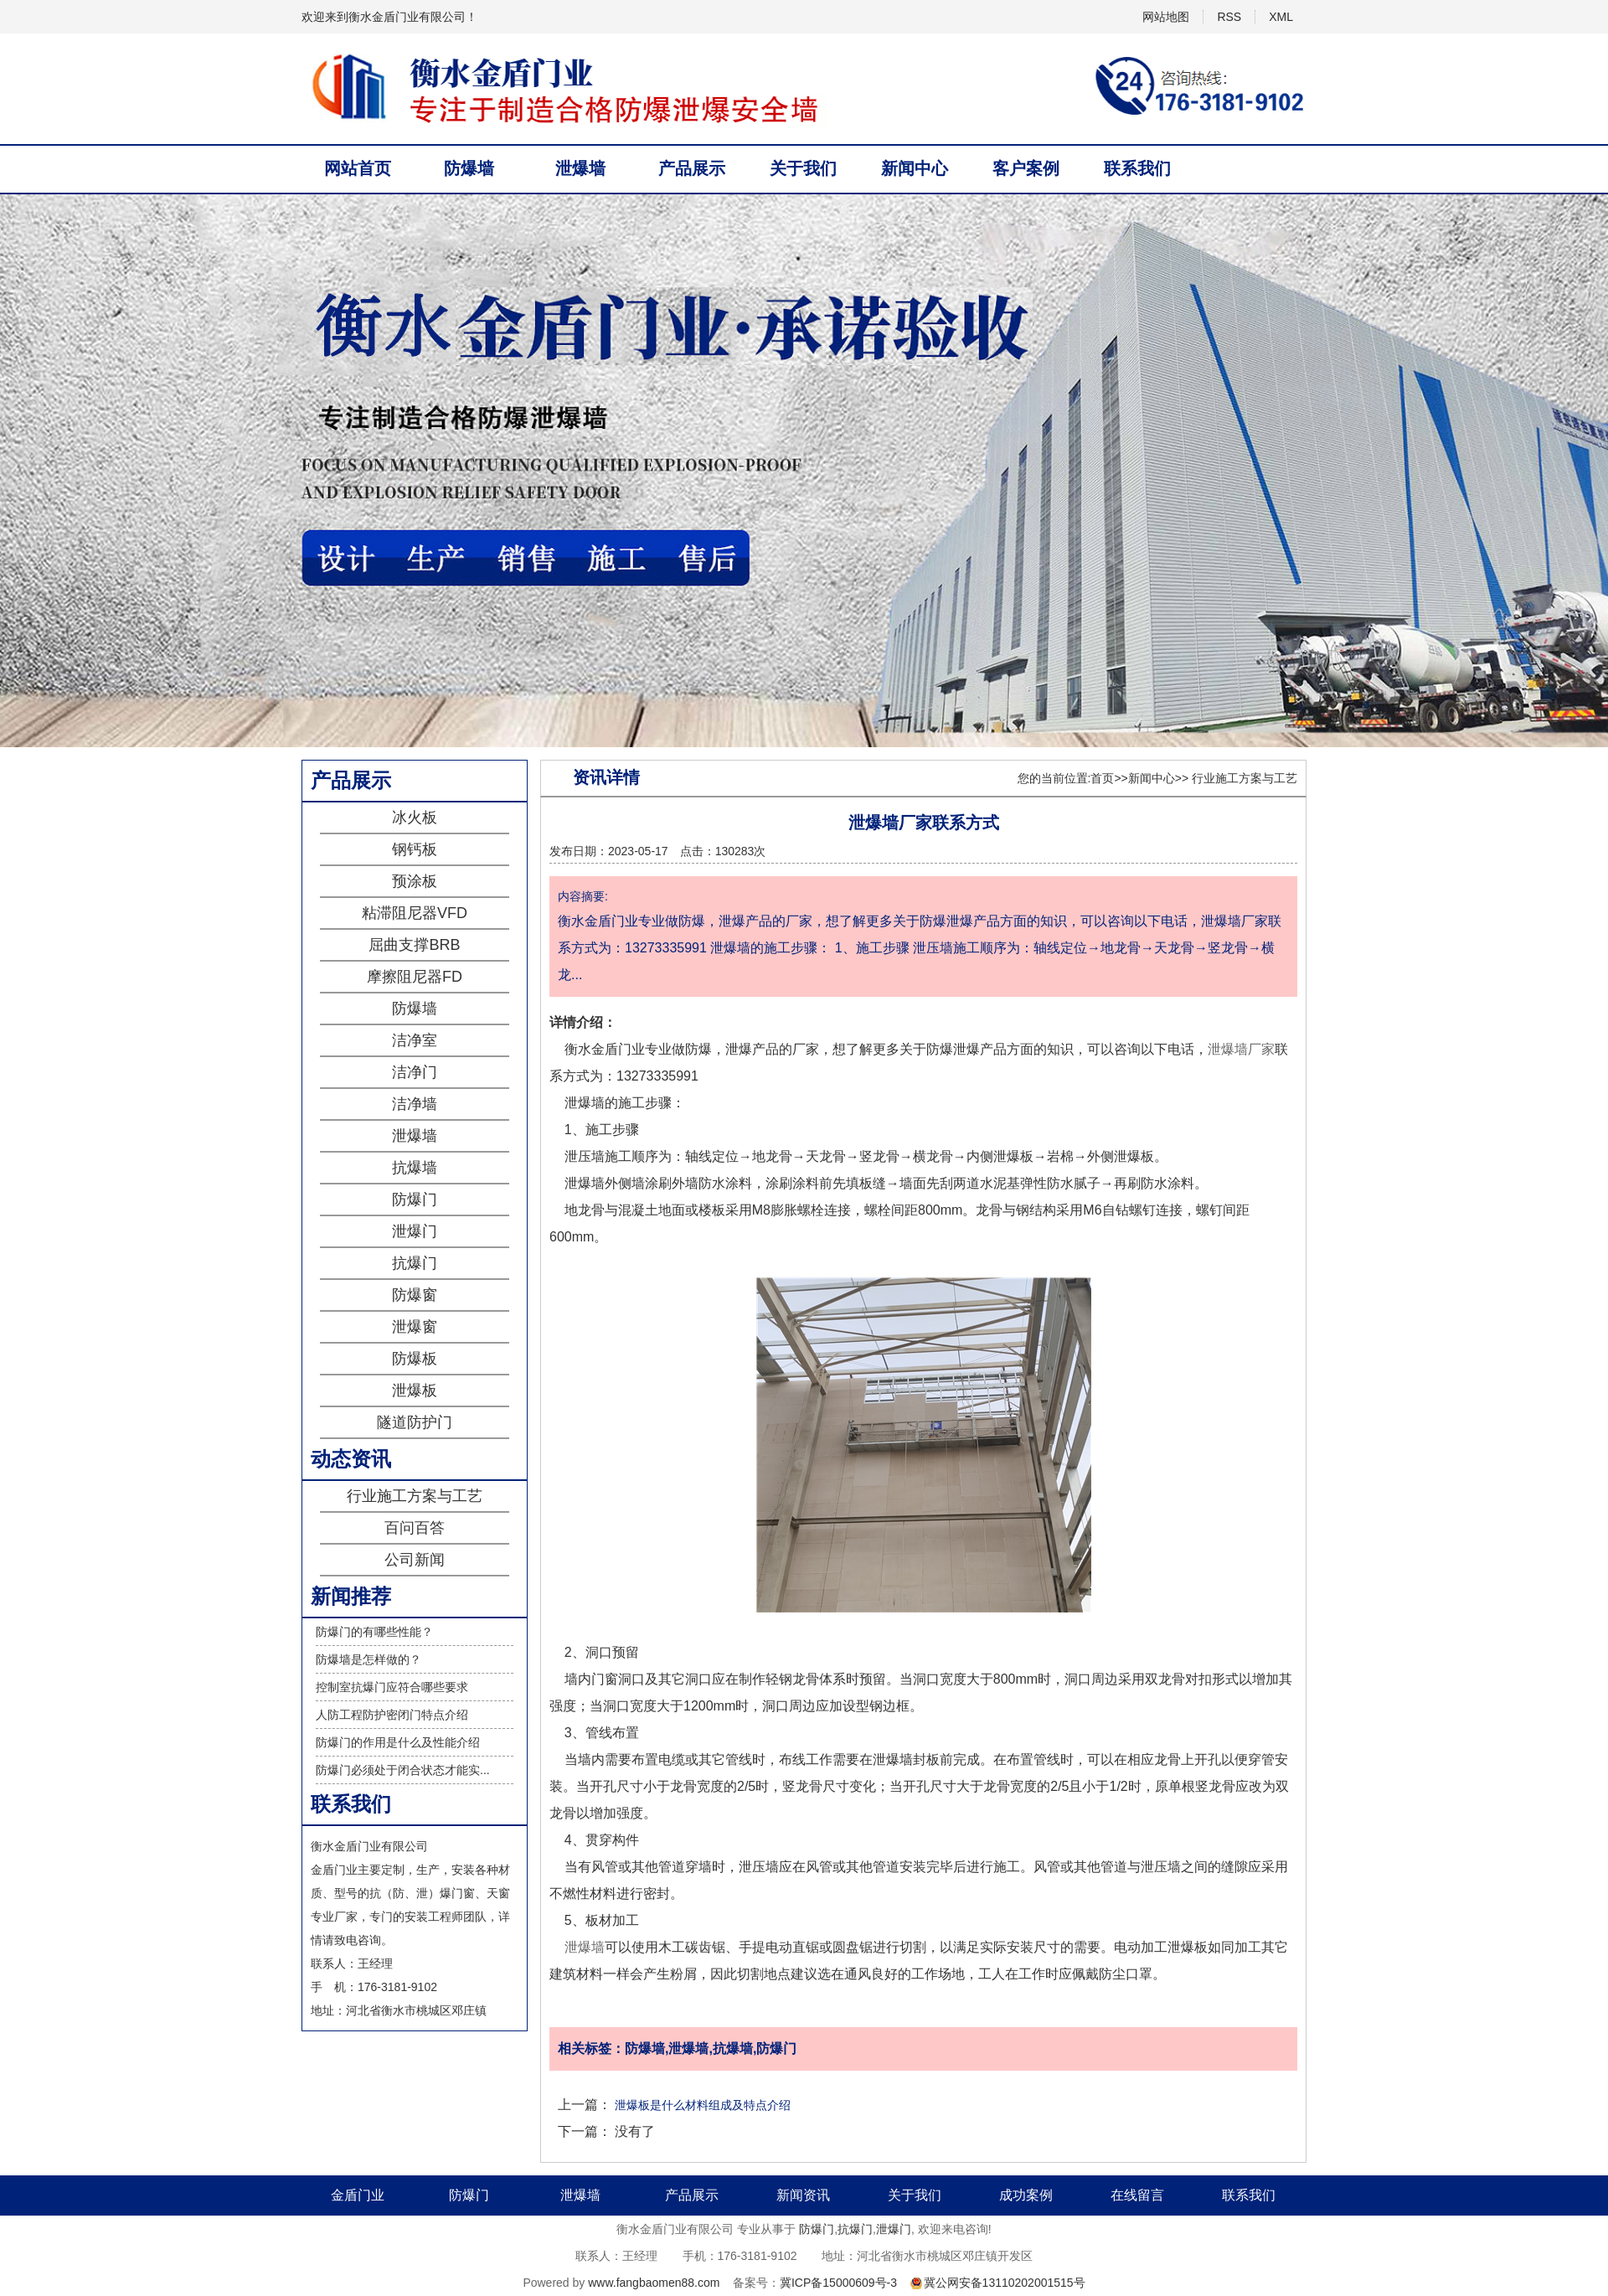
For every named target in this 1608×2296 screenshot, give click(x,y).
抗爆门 (414, 1263)
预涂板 (414, 881)
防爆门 (414, 1199)
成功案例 (1026, 2195)
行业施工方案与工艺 (414, 1496)
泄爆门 (414, 1231)
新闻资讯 (803, 2195)
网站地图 (1165, 16)
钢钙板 (414, 849)
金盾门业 (357, 2195)
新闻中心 (914, 168)
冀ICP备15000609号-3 (838, 2282)
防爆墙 (469, 168)
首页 (1102, 778)
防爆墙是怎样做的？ (368, 1659)
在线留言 (1137, 2195)
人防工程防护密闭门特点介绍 (392, 1714)
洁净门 (414, 1072)
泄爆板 (414, 1390)
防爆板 (414, 1358)
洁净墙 (414, 1104)
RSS (1229, 16)
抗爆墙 (414, 1167)
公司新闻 (414, 1559)
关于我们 (803, 168)
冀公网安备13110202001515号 (1004, 2282)
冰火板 (414, 817)
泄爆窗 (414, 1326)
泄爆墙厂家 (1241, 1049)
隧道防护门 (414, 1422)
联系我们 (1137, 168)
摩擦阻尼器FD (414, 976)
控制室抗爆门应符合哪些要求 (392, 1687)
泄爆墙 (580, 168)
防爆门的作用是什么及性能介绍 (398, 1742)
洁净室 (414, 1040)
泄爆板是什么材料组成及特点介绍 (703, 2105)
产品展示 (691, 168)
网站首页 (357, 168)
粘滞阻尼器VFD (414, 913)
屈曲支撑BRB (414, 944)
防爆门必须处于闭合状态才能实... (403, 1770)
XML (1281, 16)
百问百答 (414, 1527)
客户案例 (1025, 168)
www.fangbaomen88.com (653, 2282)
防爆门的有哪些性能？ (374, 1631)
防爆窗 (414, 1295)
